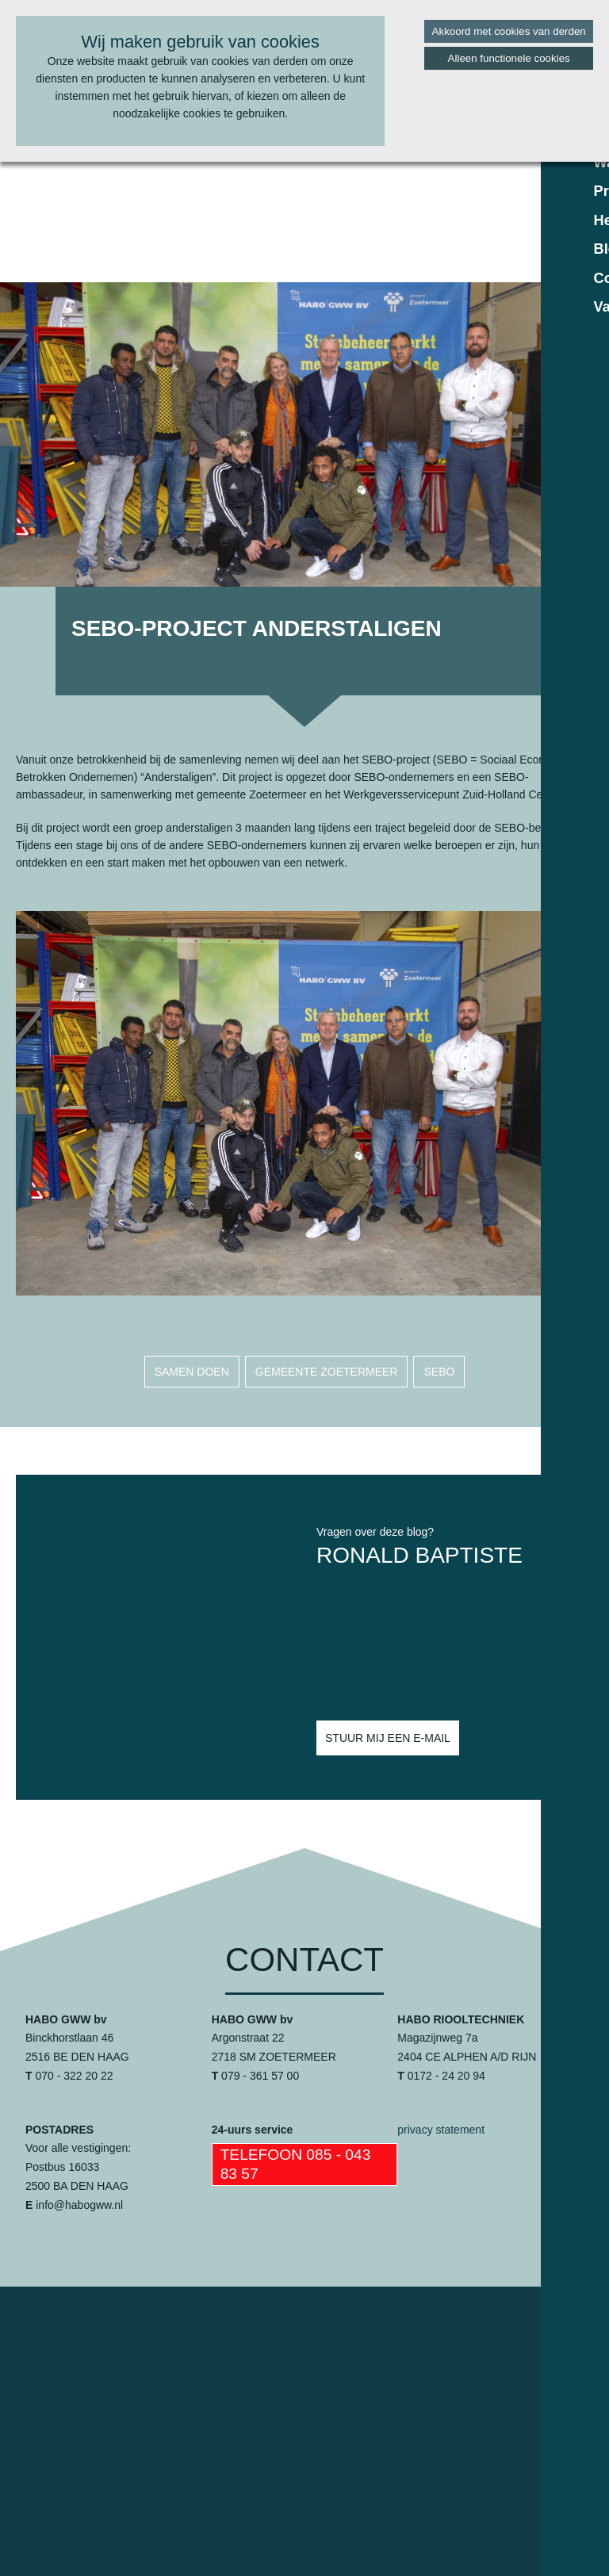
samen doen (192, 1371)
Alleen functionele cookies (509, 58)
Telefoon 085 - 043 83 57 (295, 2164)
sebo (438, 1371)
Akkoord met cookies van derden (509, 31)
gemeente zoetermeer (326, 1371)
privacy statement (441, 2129)
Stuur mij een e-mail (387, 1738)
